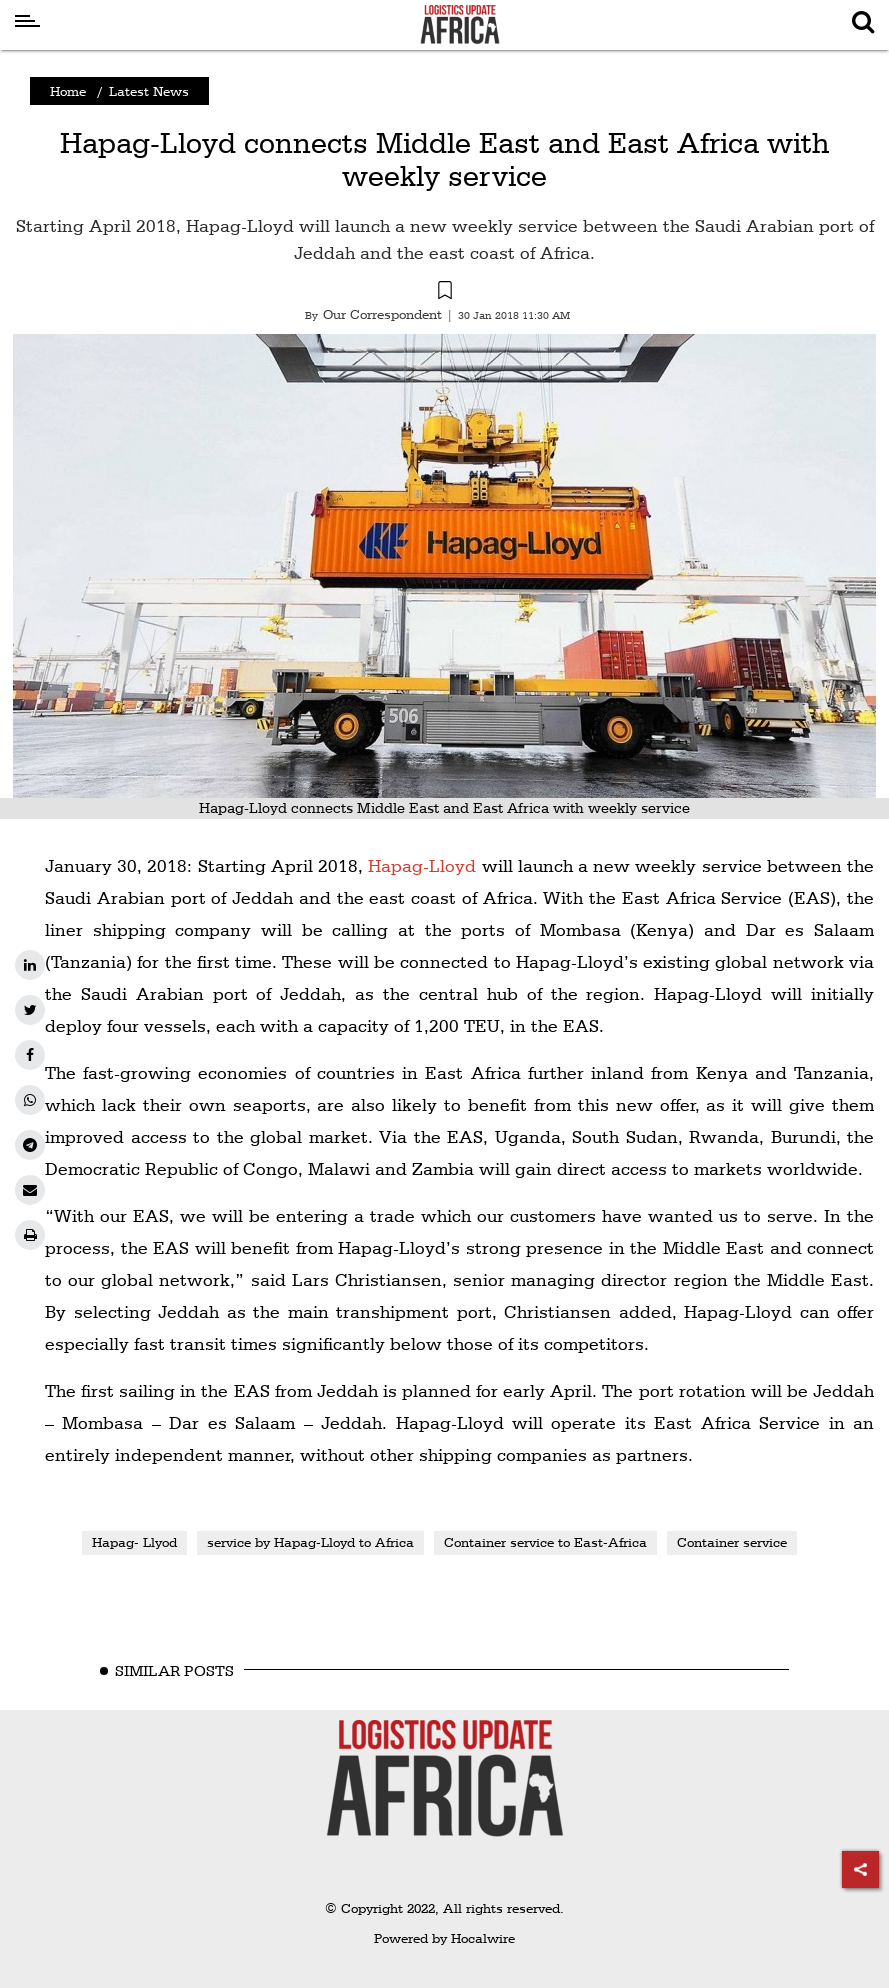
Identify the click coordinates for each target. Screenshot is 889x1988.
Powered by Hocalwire (444, 1938)
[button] (444, 293)
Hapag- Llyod (134, 1542)
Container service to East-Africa (545, 1542)
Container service (732, 1542)
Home (68, 91)
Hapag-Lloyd (422, 865)
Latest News (149, 91)
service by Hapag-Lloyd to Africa (310, 1542)
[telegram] (30, 1145)
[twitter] (30, 1010)
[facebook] (30, 1055)
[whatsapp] (30, 1100)
